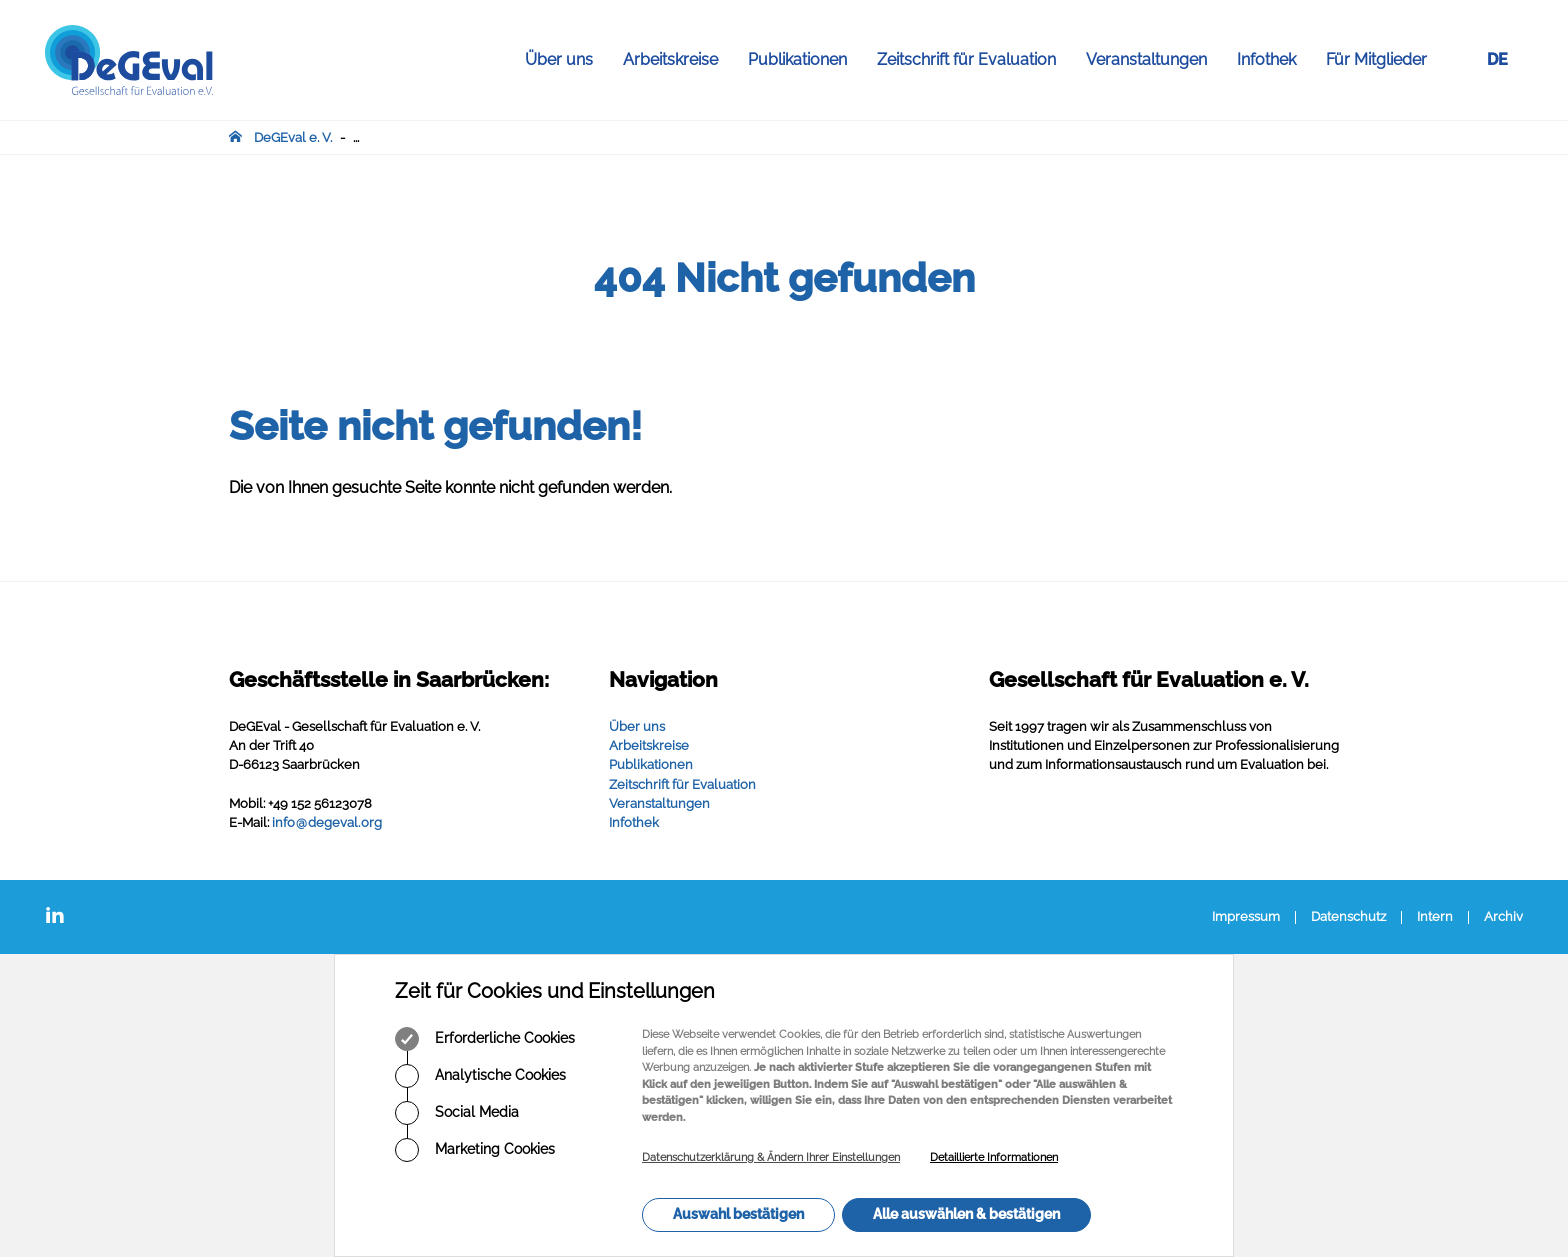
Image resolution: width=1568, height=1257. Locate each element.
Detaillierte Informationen (994, 1157)
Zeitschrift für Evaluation (974, 60)
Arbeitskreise (678, 60)
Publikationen (805, 60)
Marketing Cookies (475, 1150)
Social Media (457, 1113)
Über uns (566, 60)
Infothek (1274, 60)
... (356, 137)
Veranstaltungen (1154, 60)
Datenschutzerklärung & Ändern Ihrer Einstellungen (771, 1157)
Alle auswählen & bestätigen (966, 1214)
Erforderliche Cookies (485, 1039)
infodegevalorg (327, 822)
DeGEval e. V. (293, 137)
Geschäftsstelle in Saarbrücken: (389, 679)
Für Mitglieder (1376, 59)
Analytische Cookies (480, 1076)
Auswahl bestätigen (738, 1214)
